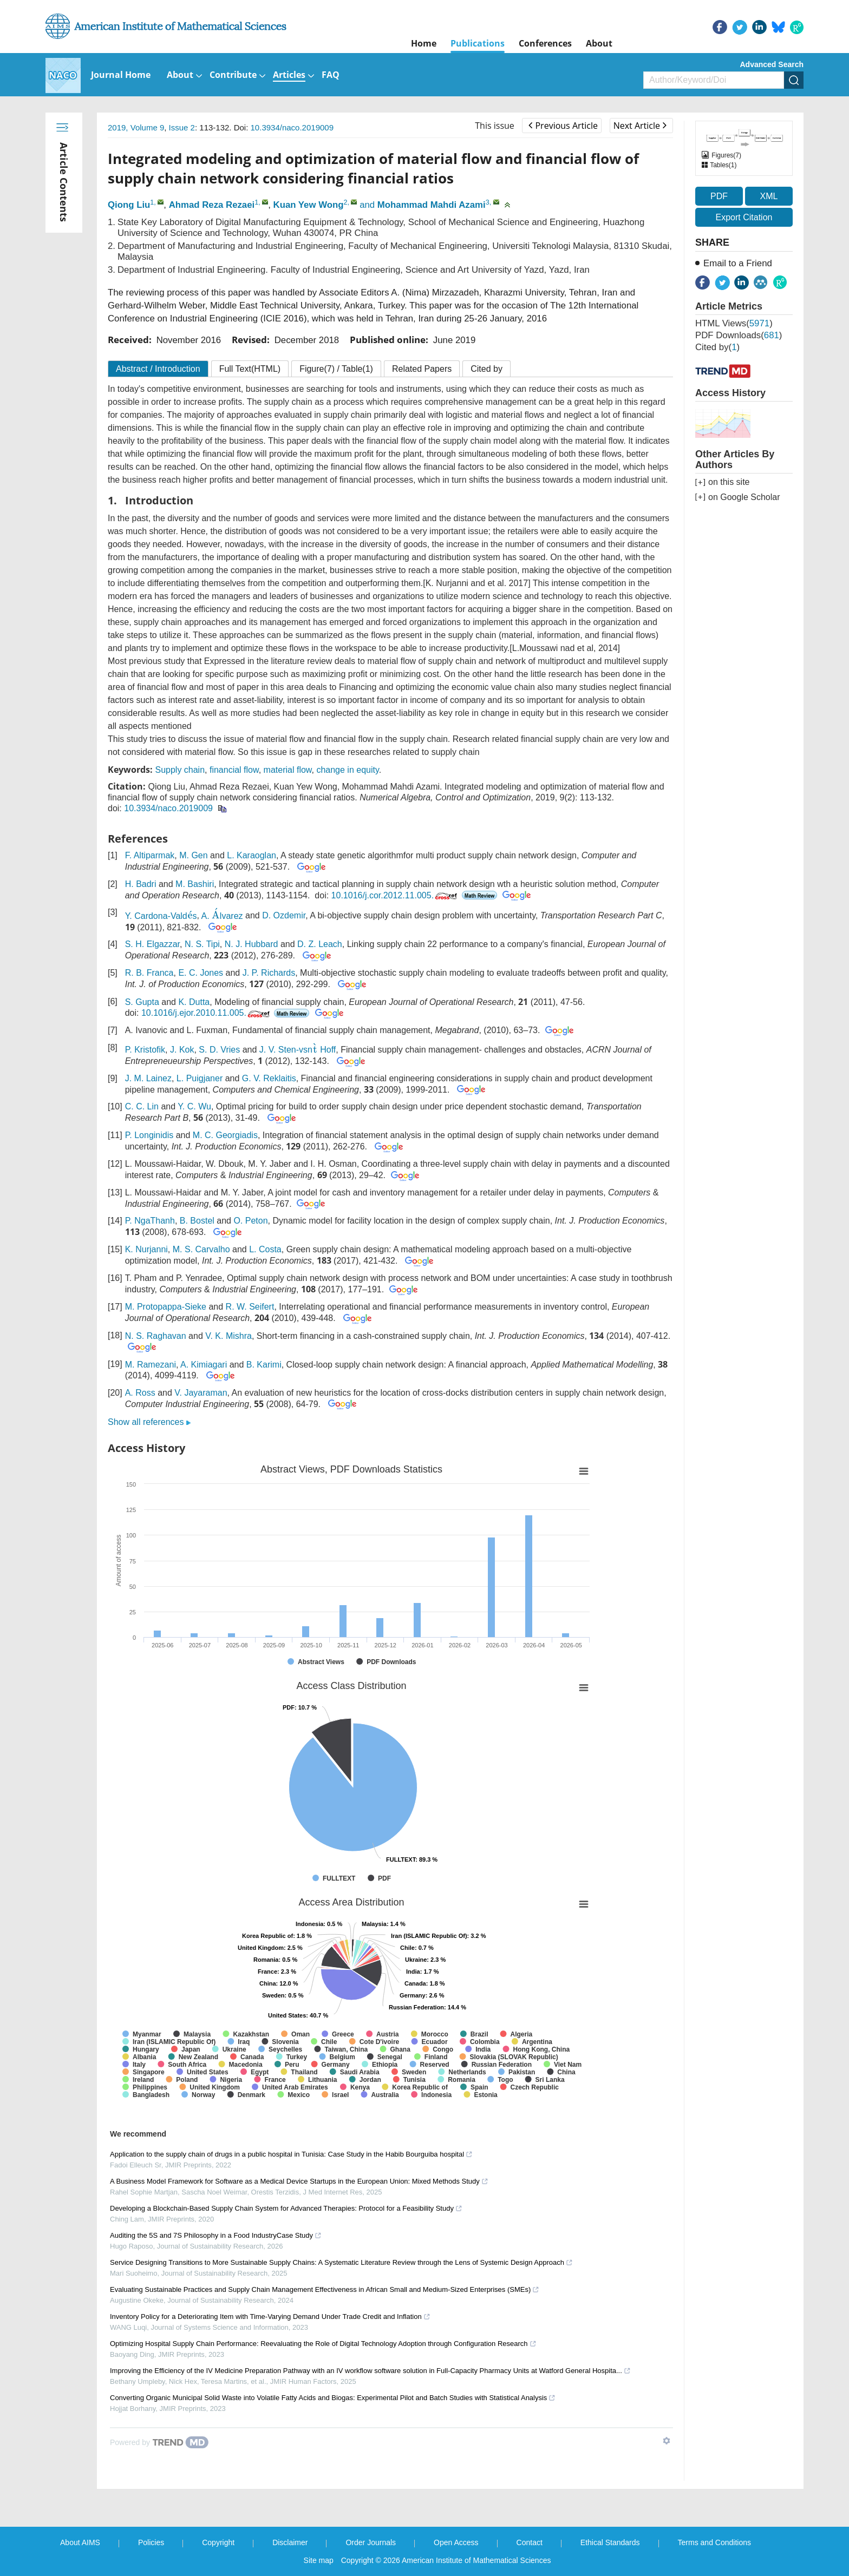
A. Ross (140, 1392)
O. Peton (250, 1220)
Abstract (158, 368)
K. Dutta (194, 1002)
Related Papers (422, 368)
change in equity (347, 769)
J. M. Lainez (148, 1078)
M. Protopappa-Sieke (165, 1306)
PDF (719, 196)
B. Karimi (264, 1364)
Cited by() (717, 347)
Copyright (218, 2542)
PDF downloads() (738, 335)
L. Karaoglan (251, 855)
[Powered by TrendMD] (159, 2442)
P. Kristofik (145, 1049)
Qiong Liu (129, 205)
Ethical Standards (610, 2542)
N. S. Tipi (202, 944)
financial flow (234, 769)
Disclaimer (290, 2542)
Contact (530, 2542)
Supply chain (180, 769)
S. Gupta (142, 1002)
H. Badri (140, 884)
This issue (494, 126)
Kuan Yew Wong (308, 205)
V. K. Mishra (228, 1335)
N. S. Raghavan (155, 1335)
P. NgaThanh (150, 1220)
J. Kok (182, 1049)
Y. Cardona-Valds (161, 916)
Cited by (486, 368)
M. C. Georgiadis (225, 1135)
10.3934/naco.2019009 (292, 127)
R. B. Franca (149, 972)
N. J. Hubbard (251, 944)
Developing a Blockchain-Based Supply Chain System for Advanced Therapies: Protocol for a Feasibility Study (286, 2208)
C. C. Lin (142, 1106)
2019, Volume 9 (136, 127)
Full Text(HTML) (250, 368)
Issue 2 (182, 127)
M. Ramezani (150, 1364)
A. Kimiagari (203, 1364)
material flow (288, 769)
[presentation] (190, 914)
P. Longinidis (149, 1135)
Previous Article (562, 126)
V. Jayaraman (200, 1392)
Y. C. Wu (194, 1106)
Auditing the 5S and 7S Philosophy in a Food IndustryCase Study (216, 2235)
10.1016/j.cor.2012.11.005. (395, 895)
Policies (151, 2542)
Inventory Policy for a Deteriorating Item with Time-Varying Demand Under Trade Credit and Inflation (270, 2316)
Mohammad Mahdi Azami (431, 205)
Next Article (640, 126)
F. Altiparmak (150, 855)
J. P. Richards (269, 972)
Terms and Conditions (714, 2542)
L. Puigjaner (200, 1078)
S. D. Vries (219, 1049)
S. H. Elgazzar (152, 944)
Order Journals (370, 2542)
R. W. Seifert (250, 1306)
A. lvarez (222, 916)
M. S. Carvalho (201, 1249)
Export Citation (744, 217)
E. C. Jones (200, 972)
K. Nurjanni (146, 1249)
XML (769, 196)
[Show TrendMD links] (666, 2440)
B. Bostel (197, 1220)
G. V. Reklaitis (269, 1078)
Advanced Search (772, 64)
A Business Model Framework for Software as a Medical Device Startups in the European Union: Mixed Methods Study (299, 2181)
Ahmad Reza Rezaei (212, 205)
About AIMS (80, 2542)
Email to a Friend (737, 263)
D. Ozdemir (283, 916)
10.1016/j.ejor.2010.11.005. (206, 1012)
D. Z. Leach (319, 944)
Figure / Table (336, 368)
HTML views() (734, 323)
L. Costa (265, 1249)
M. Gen (193, 855)
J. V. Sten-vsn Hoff (297, 1049)
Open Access (456, 2542)
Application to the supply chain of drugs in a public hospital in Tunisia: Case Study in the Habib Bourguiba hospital (291, 2154)
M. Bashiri (194, 884)
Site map (319, 2560)
